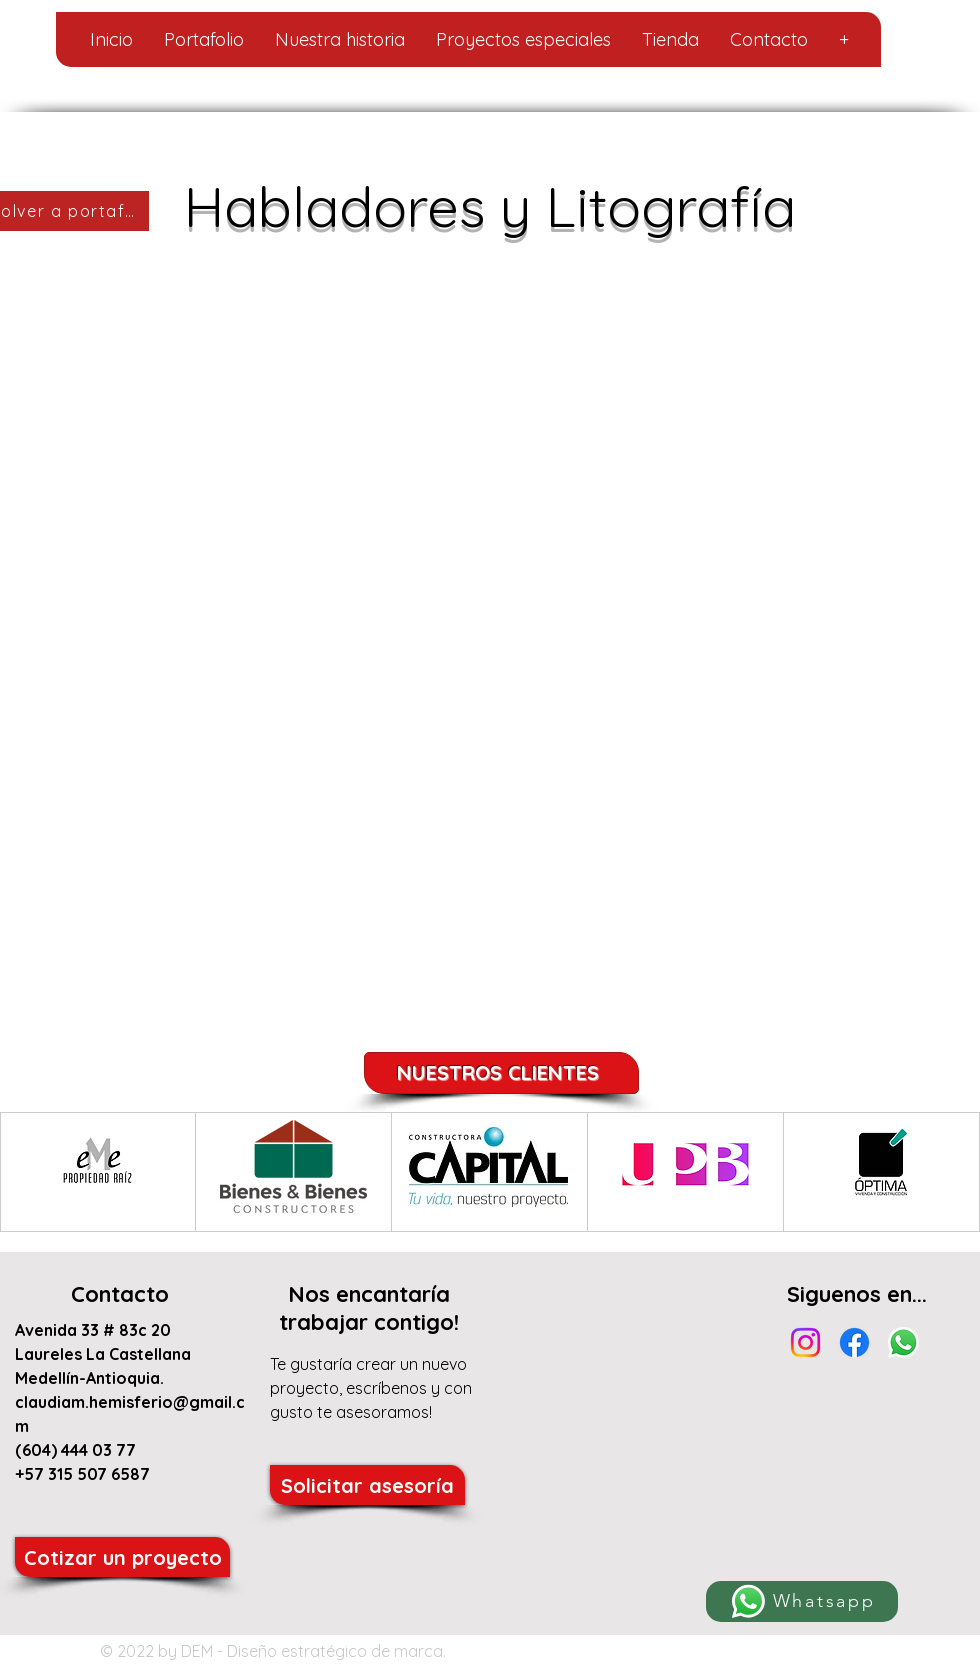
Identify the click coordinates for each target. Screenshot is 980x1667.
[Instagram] (805, 1342)
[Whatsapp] (802, 1601)
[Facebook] (854, 1342)
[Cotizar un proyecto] (122, 1557)
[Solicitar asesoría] (367, 1485)
